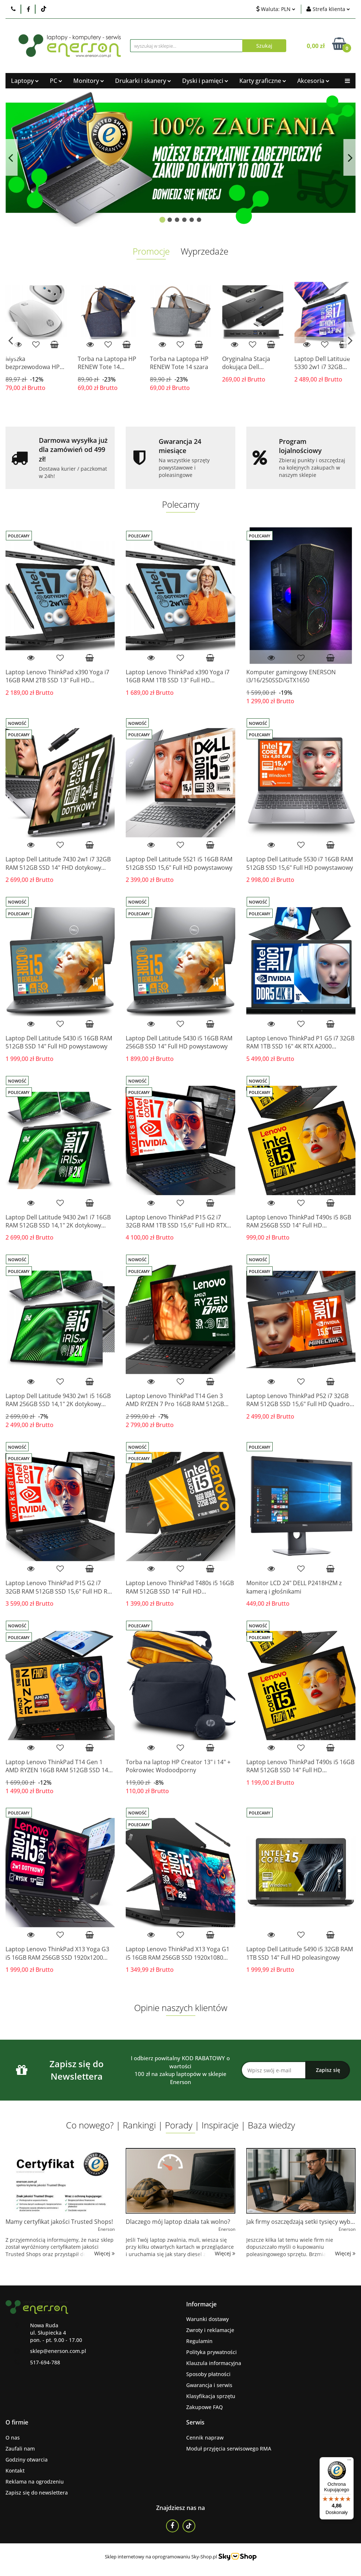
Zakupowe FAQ (204, 2407)
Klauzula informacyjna (213, 2363)
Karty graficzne (262, 81)
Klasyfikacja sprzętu (210, 2396)
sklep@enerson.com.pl (58, 2350)
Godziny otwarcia (26, 2459)
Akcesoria (313, 81)
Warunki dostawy (207, 2319)
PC (56, 81)
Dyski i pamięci (205, 81)
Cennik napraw (205, 2437)
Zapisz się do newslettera (36, 2492)
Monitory (88, 81)
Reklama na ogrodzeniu (34, 2481)
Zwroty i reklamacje (210, 2330)
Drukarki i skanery (143, 81)
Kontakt (15, 2470)
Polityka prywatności (211, 2352)
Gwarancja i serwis (209, 2385)
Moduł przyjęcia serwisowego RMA (228, 2448)
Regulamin (199, 2341)
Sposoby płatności (208, 2374)
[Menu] (349, 2461)
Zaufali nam (20, 2448)
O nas (12, 2437)
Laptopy (25, 81)
